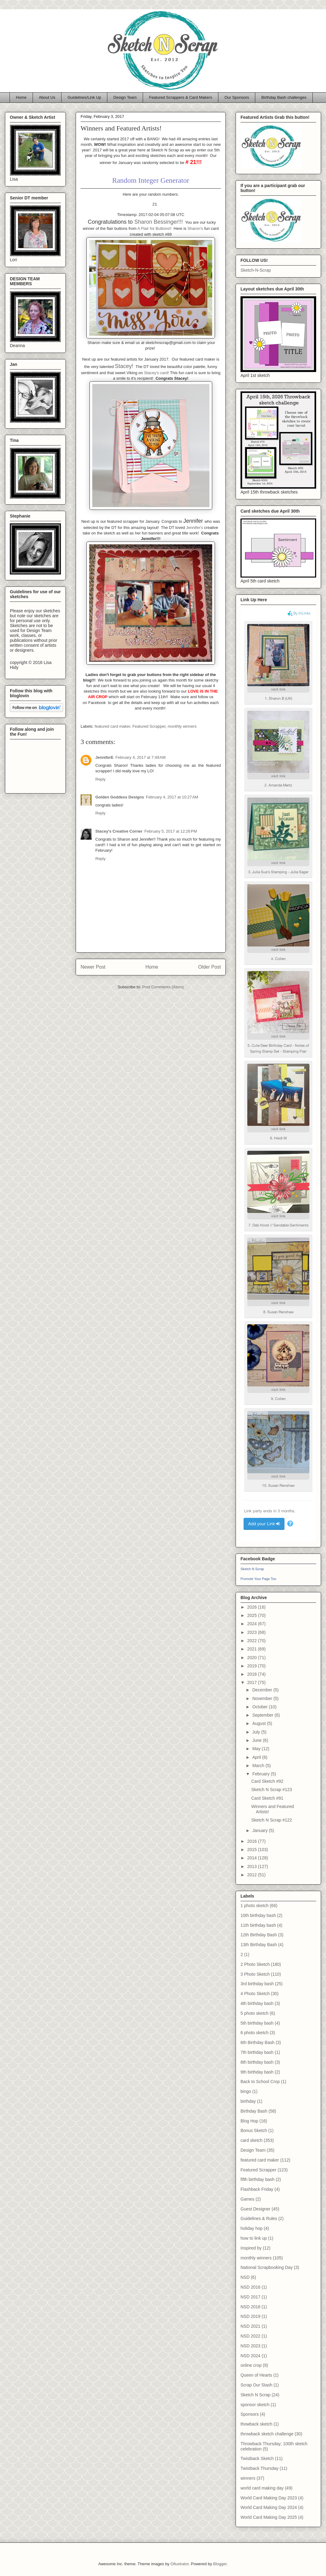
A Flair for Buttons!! (154, 228)
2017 (252, 1682)
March (258, 1765)
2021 (252, 1648)
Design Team (125, 97)
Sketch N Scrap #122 (271, 1820)
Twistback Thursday (259, 2468)
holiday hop (252, 2228)
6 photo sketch (254, 2032)
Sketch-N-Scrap (256, 270)
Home (21, 97)
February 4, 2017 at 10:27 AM (172, 797)
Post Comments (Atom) (163, 987)
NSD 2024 (250, 2355)
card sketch (252, 2140)
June (257, 1740)
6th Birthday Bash (258, 2042)
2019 (252, 1665)
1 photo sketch (254, 1905)
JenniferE (104, 757)
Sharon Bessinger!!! (158, 222)
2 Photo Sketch (255, 1964)
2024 (252, 1623)
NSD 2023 (250, 2345)
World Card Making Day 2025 (269, 2517)
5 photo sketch (254, 2013)
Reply (100, 779)
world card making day (262, 2488)
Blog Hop (249, 2120)
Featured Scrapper (148, 726)
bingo (246, 2091)
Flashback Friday (257, 2189)
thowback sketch (256, 2424)
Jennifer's (194, 527)
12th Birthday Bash (259, 1934)
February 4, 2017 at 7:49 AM (140, 757)
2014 (252, 1857)
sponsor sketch (255, 2404)
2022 (252, 1640)
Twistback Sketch (257, 2458)
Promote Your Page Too (258, 1579)
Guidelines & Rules (259, 2218)
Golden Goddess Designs (119, 797)
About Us (47, 97)
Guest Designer (255, 2208)
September (263, 1715)
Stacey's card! (156, 372)
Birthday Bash (254, 2111)
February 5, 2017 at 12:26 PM (170, 831)
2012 (252, 1874)
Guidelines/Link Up (84, 97)
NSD (245, 2277)
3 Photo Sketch (255, 1974)
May (256, 1748)
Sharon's (195, 228)
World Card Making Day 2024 (269, 2507)
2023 (252, 1632)
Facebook (97, 702)
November (262, 1698)
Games (247, 2199)
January (260, 1830)
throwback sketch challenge (267, 2433)
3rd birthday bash (257, 1983)
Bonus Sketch (254, 2130)
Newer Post (93, 967)
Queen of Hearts (256, 2375)
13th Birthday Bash (259, 1944)
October (260, 1706)
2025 (252, 1615)
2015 (252, 1849)
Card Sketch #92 (267, 1781)
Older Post (209, 967)
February (261, 1773)
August (259, 1723)
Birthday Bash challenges (284, 97)
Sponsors (250, 2414)
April (257, 1757)
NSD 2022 (250, 2336)
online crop (251, 2365)
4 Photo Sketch (255, 1993)
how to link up (254, 2238)
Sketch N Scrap (252, 1569)
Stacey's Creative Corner (118, 831)
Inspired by (251, 2248)
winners (248, 2478)
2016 (252, 1841)
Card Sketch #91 (267, 1798)
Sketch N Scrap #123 (271, 1789)
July (256, 1732)
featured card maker (112, 726)
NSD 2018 (250, 2306)
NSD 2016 (250, 2287)
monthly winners (182, 726)
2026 (252, 1607)
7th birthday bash (257, 2052)
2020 (252, 1657)
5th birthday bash (257, 2023)
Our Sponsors (237, 97)
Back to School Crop (260, 2081)
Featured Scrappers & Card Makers (180, 97)
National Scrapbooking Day (267, 2267)
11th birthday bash (258, 1925)
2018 (252, 1674)
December (262, 1689)
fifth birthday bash (258, 2179)
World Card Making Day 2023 (269, 2497)
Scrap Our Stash (256, 2384)
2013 (252, 1866)
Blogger (220, 2564)
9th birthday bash (257, 2072)
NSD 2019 (250, 2316)
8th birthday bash (257, 2062)
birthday (248, 2101)
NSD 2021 (250, 2326)
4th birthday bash (257, 2003)
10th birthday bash (258, 1915)
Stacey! (124, 366)
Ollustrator (179, 2564)
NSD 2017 (250, 2296)
